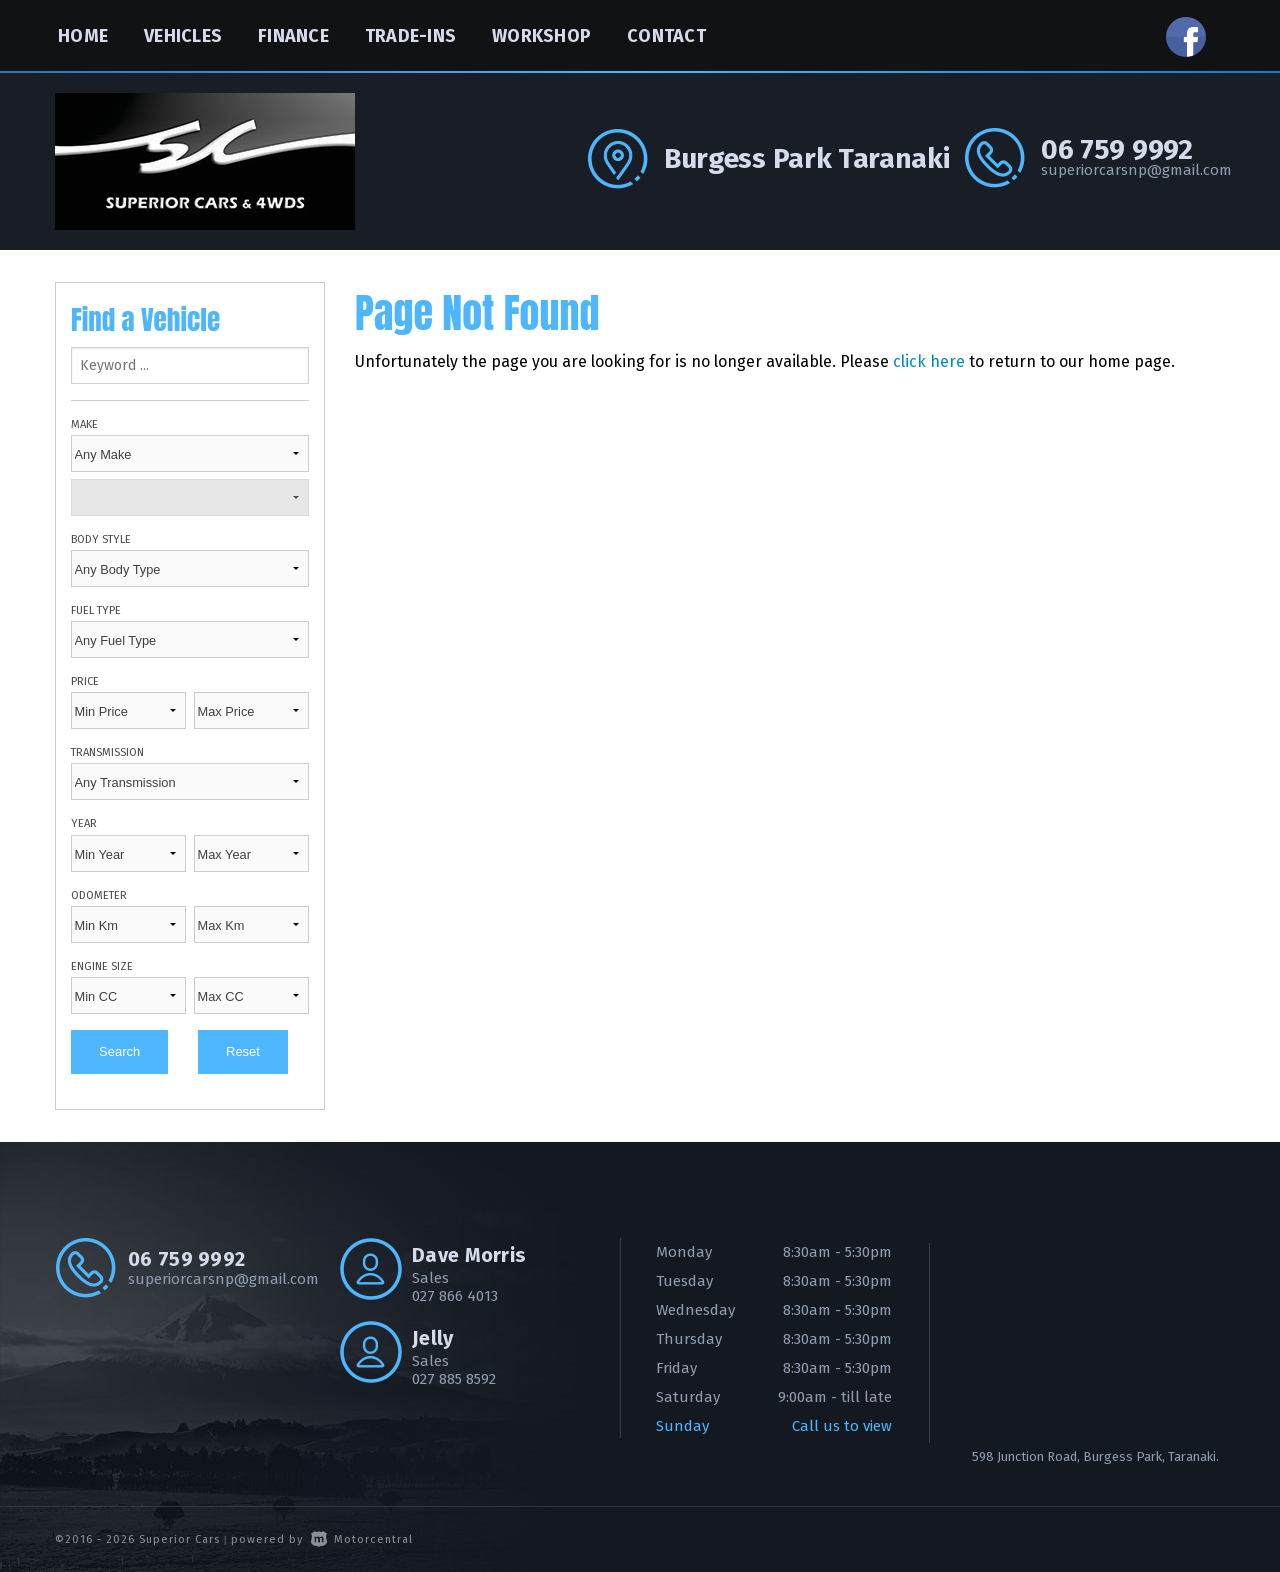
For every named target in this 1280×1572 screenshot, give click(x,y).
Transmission (107, 752)
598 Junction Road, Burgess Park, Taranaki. (1095, 1456)
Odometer (99, 895)
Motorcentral (362, 1539)
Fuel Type (96, 610)
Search (119, 1051)
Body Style (101, 539)
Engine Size (102, 966)
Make (84, 424)
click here (929, 361)
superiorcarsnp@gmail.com (1133, 170)
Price (85, 681)
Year (84, 823)
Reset (243, 1051)
